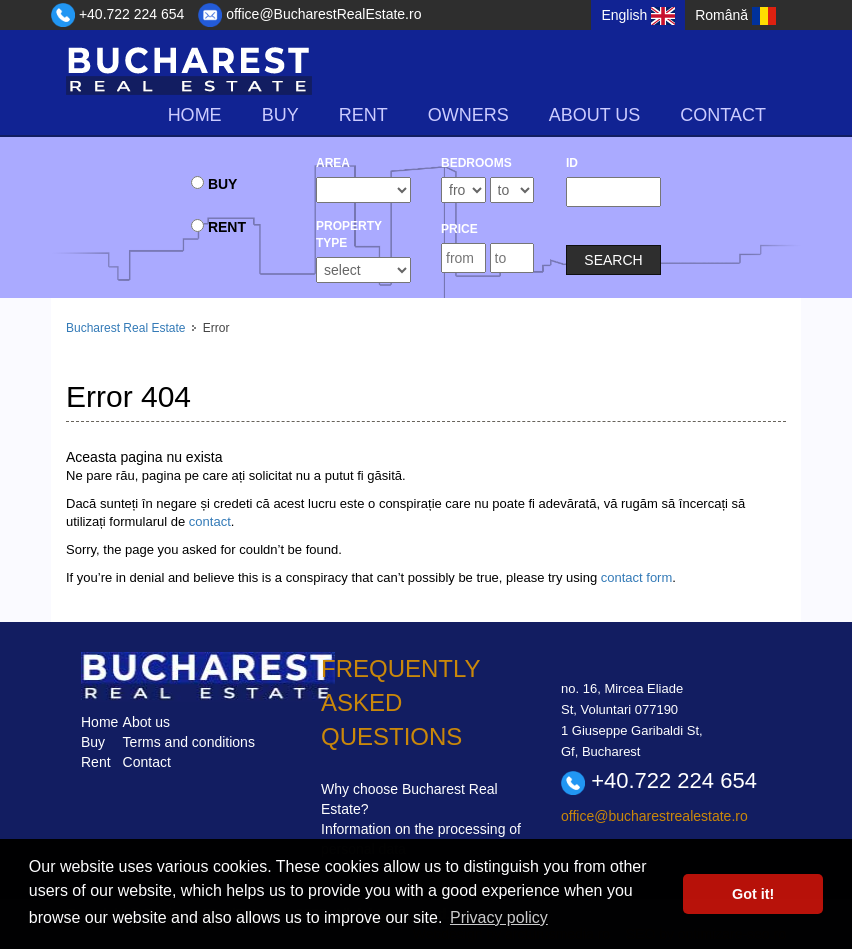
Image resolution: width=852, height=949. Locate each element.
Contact (723, 115)
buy (280, 115)
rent (363, 115)
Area (333, 163)
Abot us (146, 722)
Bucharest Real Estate (125, 328)
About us (595, 115)
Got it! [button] (753, 894)
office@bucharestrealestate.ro (654, 816)
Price (459, 229)
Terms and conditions (189, 742)
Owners (468, 115)
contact (210, 521)
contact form (637, 577)
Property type (349, 234)
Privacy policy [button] (499, 917)
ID (572, 163)
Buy (93, 742)
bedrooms (476, 163)
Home (195, 115)
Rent (96, 762)
